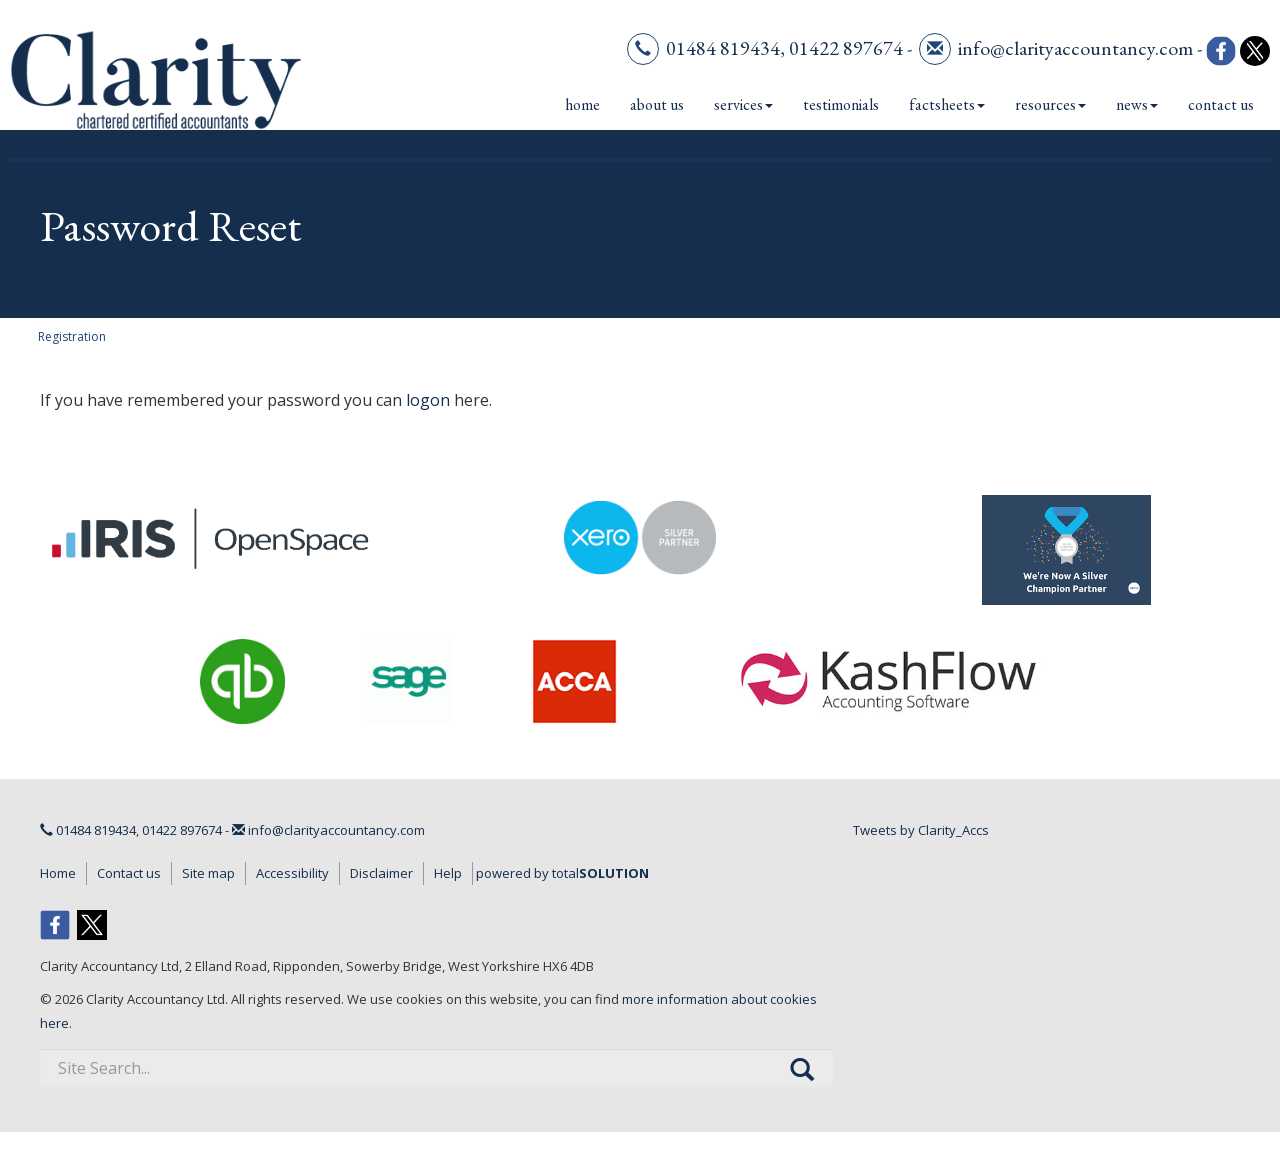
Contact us (1221, 104)
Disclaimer (381, 873)
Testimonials (841, 104)
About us (657, 104)
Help (448, 873)
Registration (72, 336)
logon (428, 400)
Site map (208, 873)
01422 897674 (846, 48)
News (1137, 104)
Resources (1050, 104)
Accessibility (292, 873)
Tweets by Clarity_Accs (921, 830)
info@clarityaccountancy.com (1075, 48)
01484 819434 (723, 48)
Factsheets (947, 104)
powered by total (562, 873)
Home (582, 104)
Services (743, 104)
